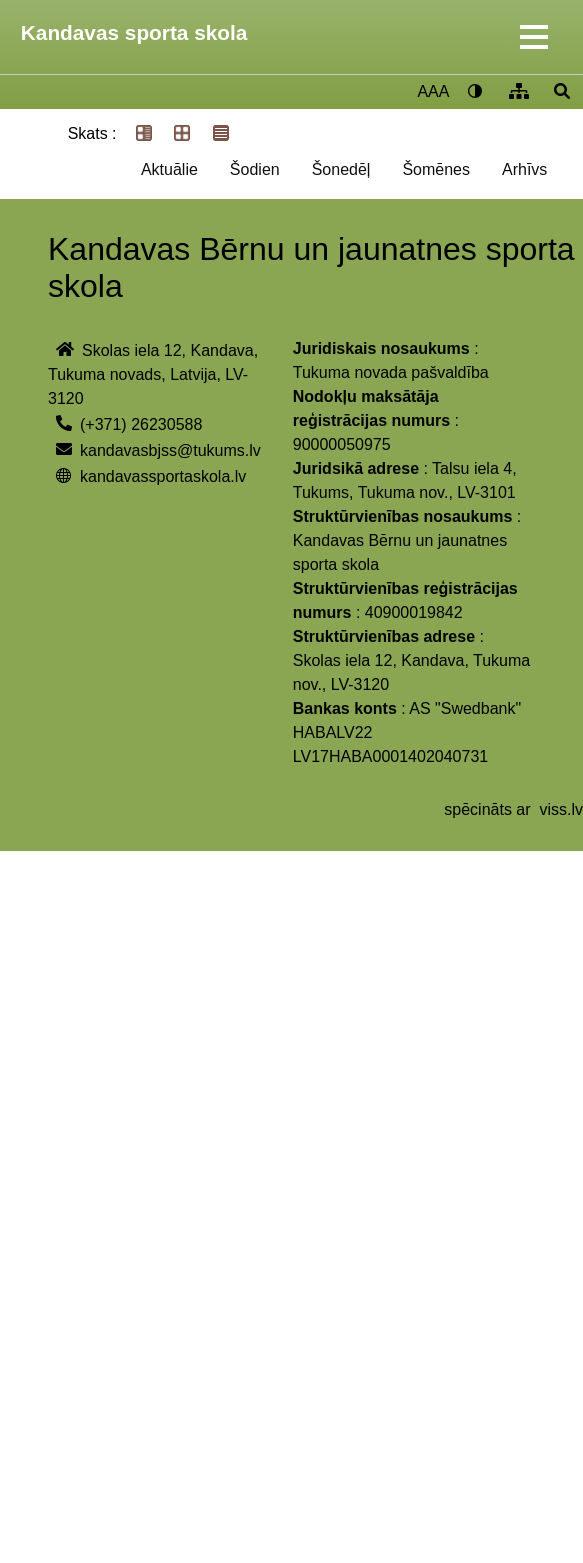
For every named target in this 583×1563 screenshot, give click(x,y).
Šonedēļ (341, 169)
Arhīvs (524, 169)
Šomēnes (436, 169)
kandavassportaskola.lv (163, 476)
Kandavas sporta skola (134, 32)
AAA (433, 91)
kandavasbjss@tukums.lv (170, 450)
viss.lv (561, 809)
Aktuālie (169, 169)
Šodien (255, 169)
